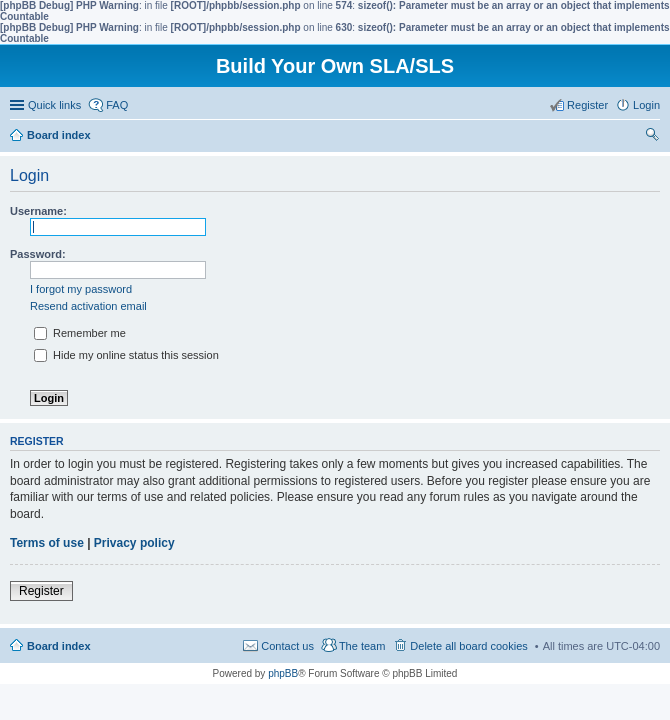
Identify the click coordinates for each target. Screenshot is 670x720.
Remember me (80, 333)
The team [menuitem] (362, 646)
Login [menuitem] (646, 105)
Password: (38, 254)
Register (41, 591)
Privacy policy (134, 543)
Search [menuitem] (652, 137)
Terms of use (47, 543)
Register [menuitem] (587, 105)
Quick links (54, 105)
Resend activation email (88, 306)
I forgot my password (81, 289)
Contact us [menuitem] (287, 646)
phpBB (283, 673)
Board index (59, 646)
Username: (38, 211)
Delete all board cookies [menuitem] (468, 646)
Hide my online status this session (126, 355)
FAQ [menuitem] (117, 105)
